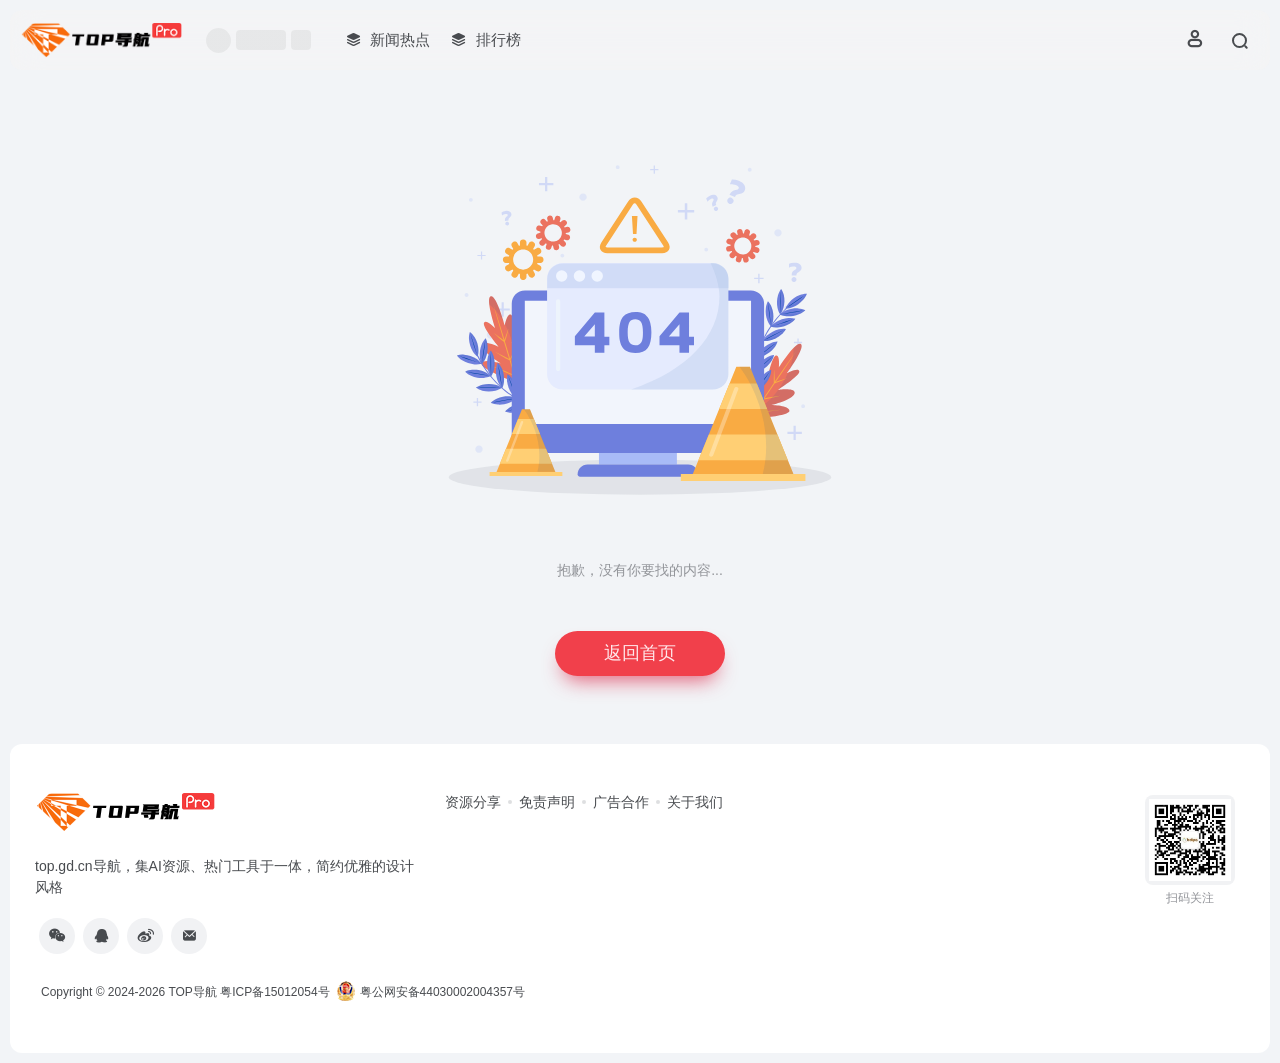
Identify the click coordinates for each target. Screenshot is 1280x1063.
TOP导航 (192, 992)
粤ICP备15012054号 (274, 992)
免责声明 (547, 802)
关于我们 (695, 802)
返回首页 (640, 653)
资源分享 (473, 802)
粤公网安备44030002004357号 (430, 992)
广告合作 (621, 802)
